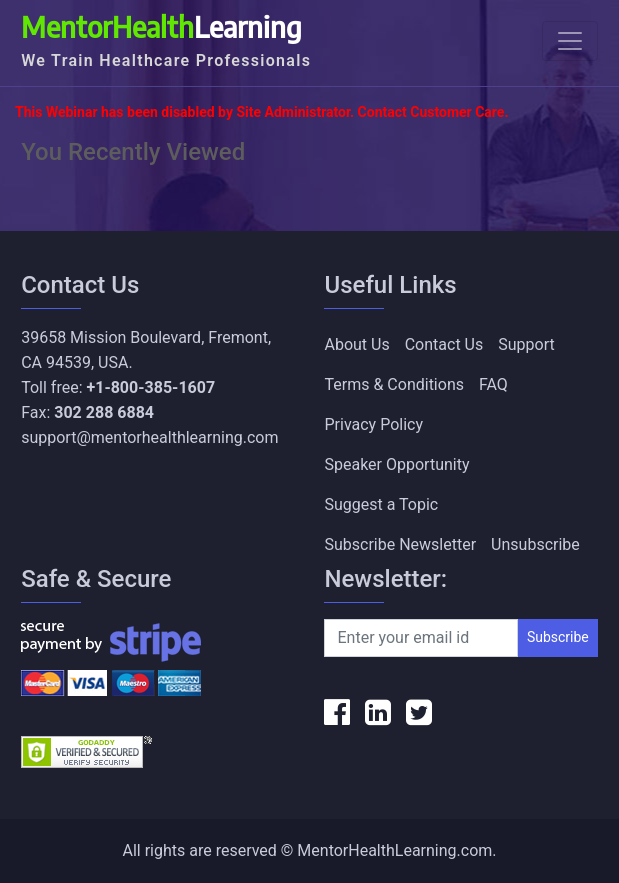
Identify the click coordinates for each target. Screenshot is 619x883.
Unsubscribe (535, 544)
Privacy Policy (373, 424)
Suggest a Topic (381, 504)
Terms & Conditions (394, 384)
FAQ (493, 384)
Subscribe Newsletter (400, 544)
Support (526, 344)
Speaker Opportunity (396, 464)
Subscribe (558, 637)
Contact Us (444, 344)
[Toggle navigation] (570, 41)
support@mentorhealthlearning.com (149, 437)
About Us (356, 344)
